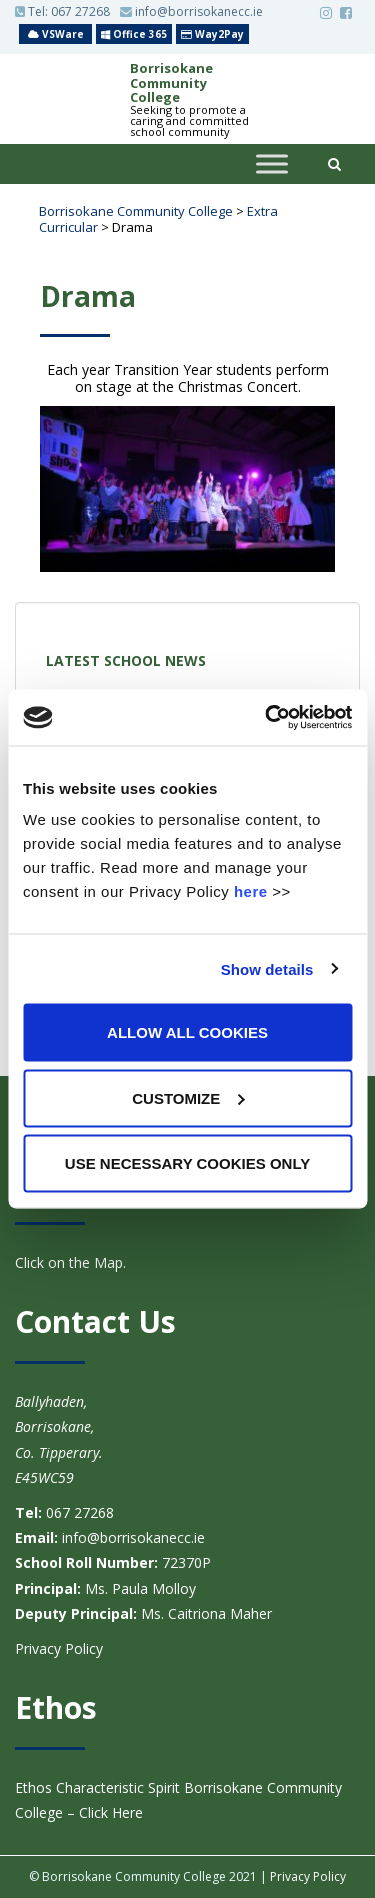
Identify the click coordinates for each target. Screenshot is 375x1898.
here (251, 891)
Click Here (109, 1812)
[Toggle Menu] (272, 164)
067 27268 (80, 11)
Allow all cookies (187, 1032)
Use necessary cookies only (187, 1163)
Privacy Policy (59, 1648)
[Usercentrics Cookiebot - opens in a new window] (267, 718)
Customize (188, 1097)
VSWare (56, 34)
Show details (267, 968)
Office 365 (134, 34)
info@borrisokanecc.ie (191, 12)
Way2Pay (212, 34)
